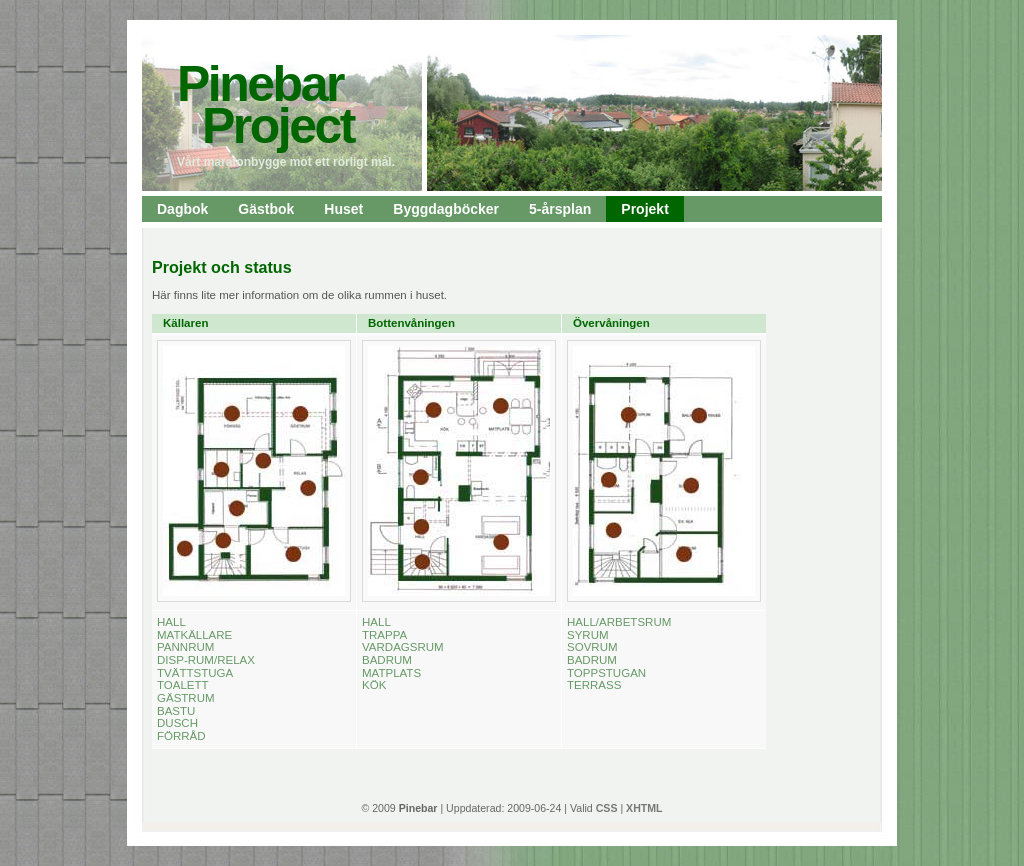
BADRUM (387, 660)
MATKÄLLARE (194, 635)
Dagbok (182, 209)
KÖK (374, 685)
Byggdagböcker (446, 209)
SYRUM (588, 635)
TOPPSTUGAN (606, 673)
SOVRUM (592, 647)
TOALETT (183, 685)
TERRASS (594, 685)
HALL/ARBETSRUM (619, 622)
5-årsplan (560, 209)
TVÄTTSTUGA (195, 673)
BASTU (176, 711)
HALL (171, 622)
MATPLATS (391, 673)
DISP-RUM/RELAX (206, 660)
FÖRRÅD (181, 736)
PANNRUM (185, 647)
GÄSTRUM (186, 698)
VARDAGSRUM (403, 647)
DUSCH (177, 723)
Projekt (644, 209)
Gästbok (266, 209)
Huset (343, 209)
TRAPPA (384, 635)
